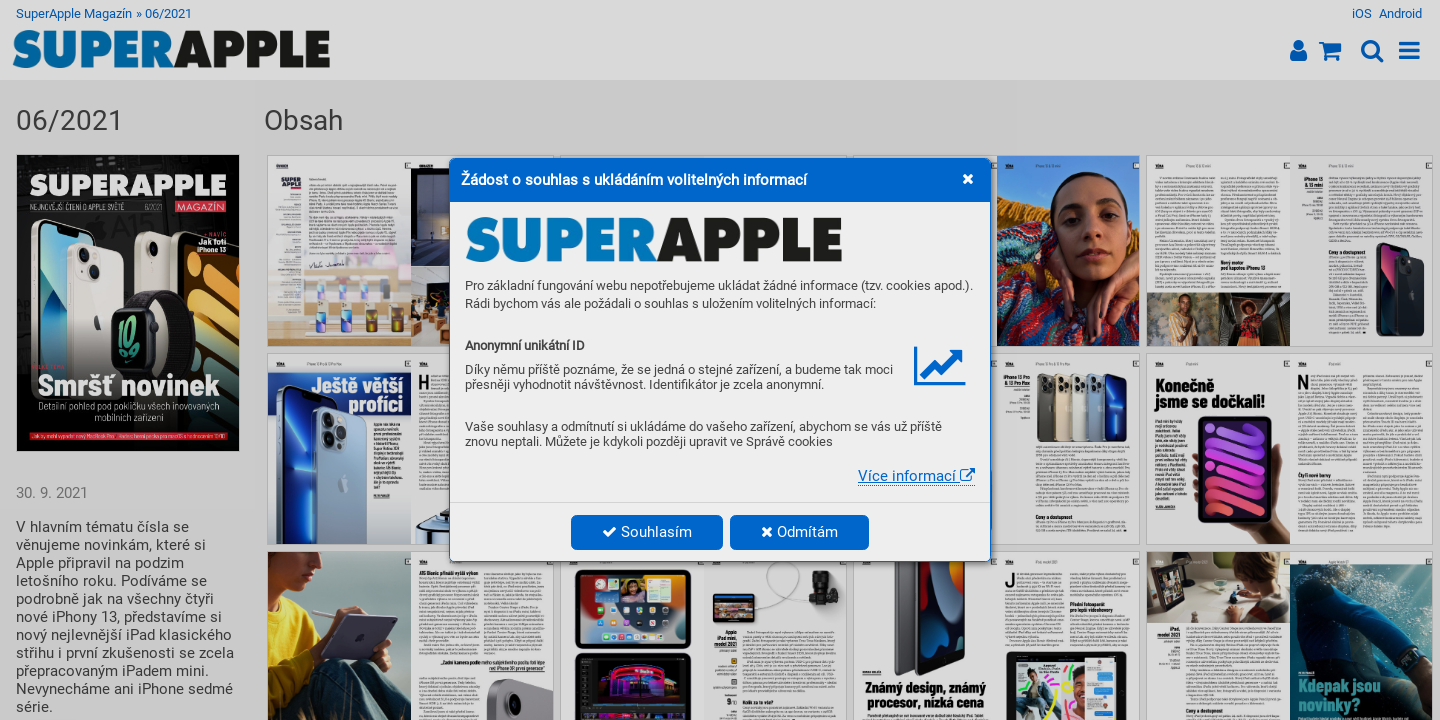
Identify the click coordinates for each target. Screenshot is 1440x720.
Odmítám (799, 532)
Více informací (916, 476)
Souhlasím (647, 532)
